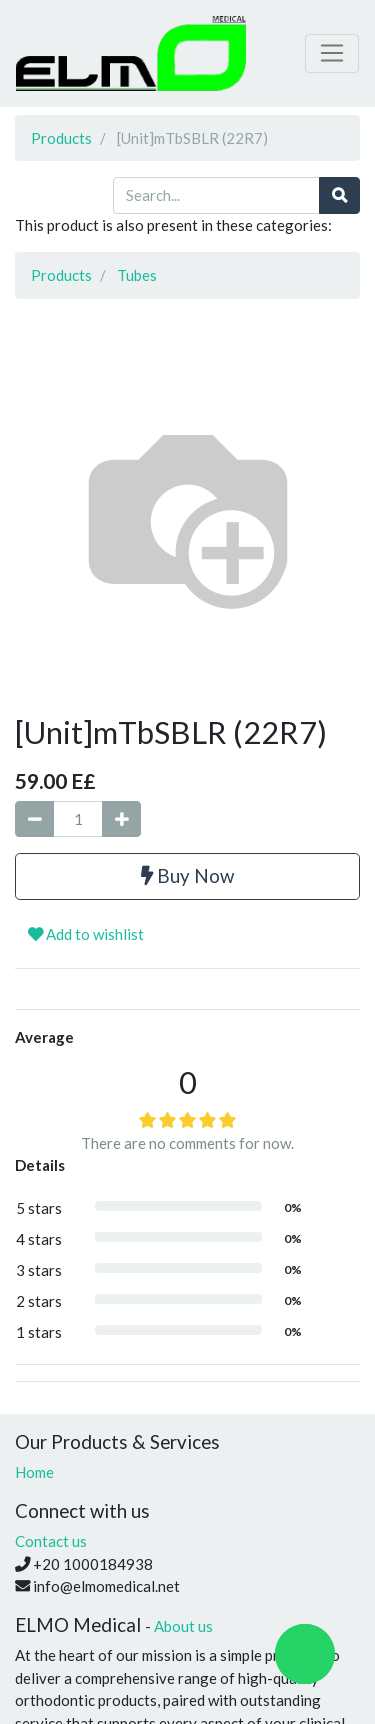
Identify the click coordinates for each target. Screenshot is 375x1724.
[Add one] (121, 819)
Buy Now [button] (187, 875)
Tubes (137, 275)
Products (61, 138)
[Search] (339, 195)
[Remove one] (34, 819)
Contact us (51, 1541)
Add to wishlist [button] (86, 934)
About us (183, 1626)
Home (34, 1472)
